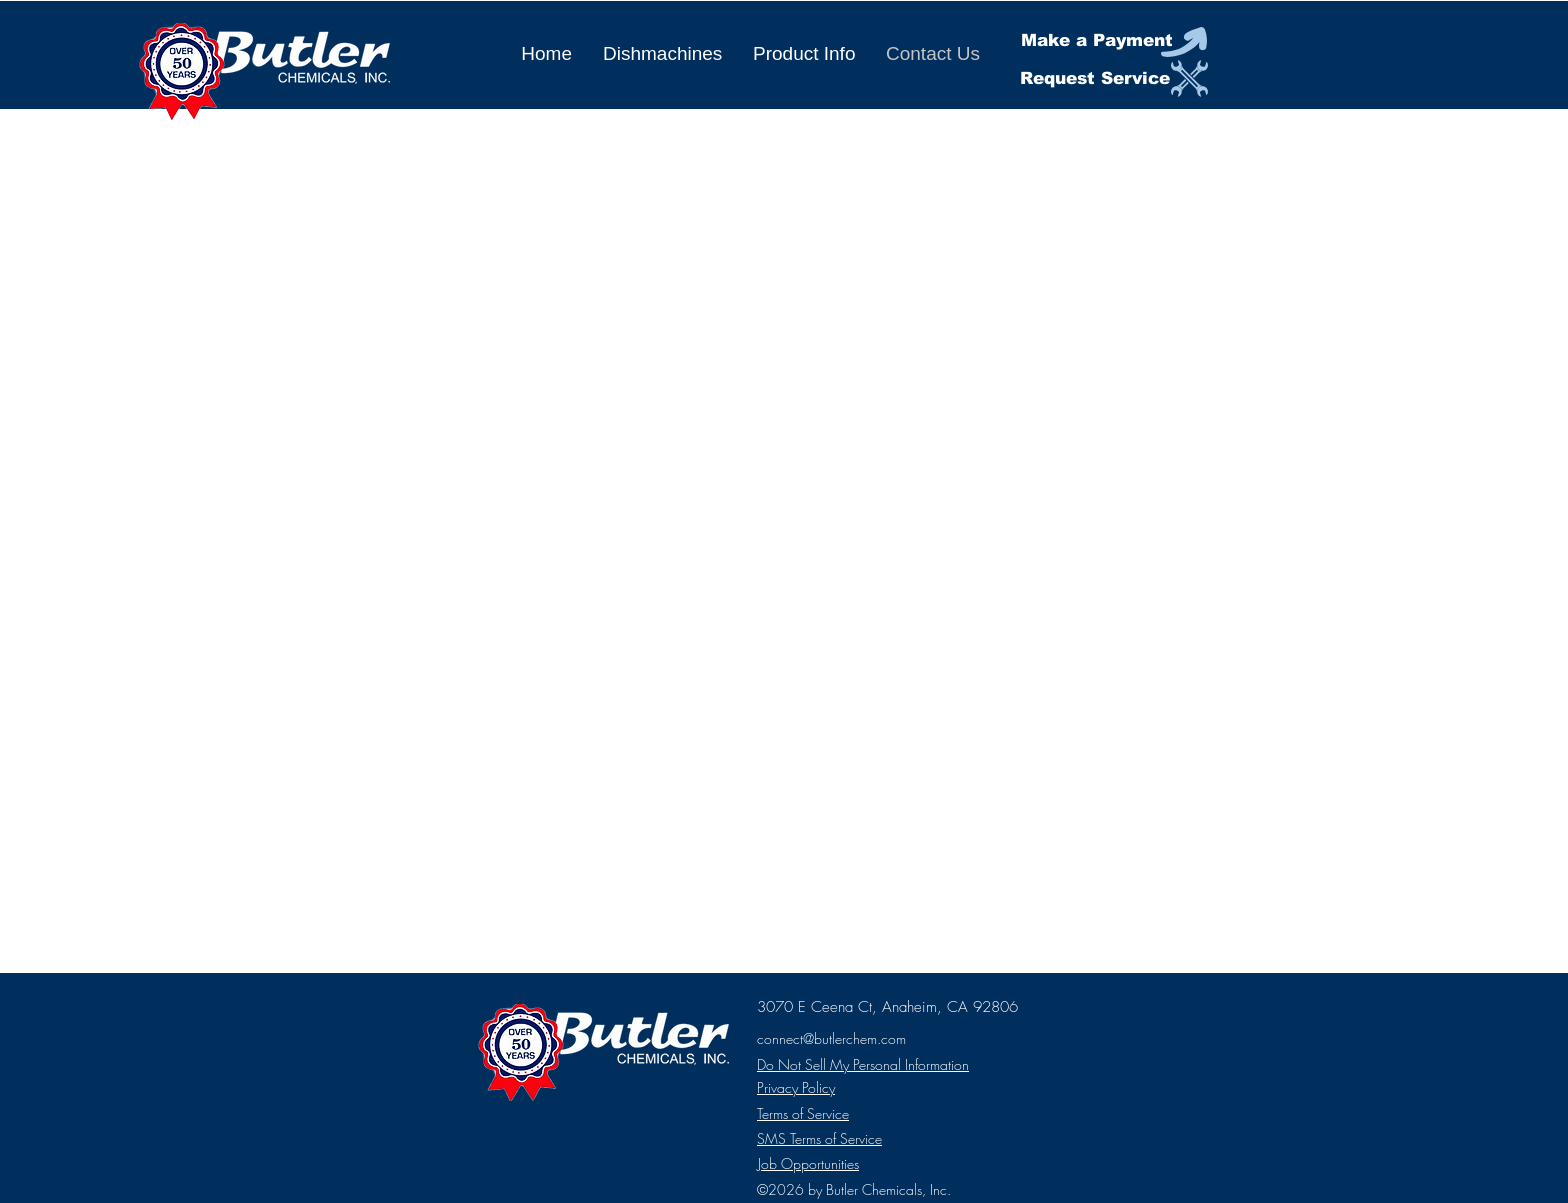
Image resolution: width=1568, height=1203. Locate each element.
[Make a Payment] (1115, 41)
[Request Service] (1114, 80)
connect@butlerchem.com (831, 1038)
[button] (662, 54)
